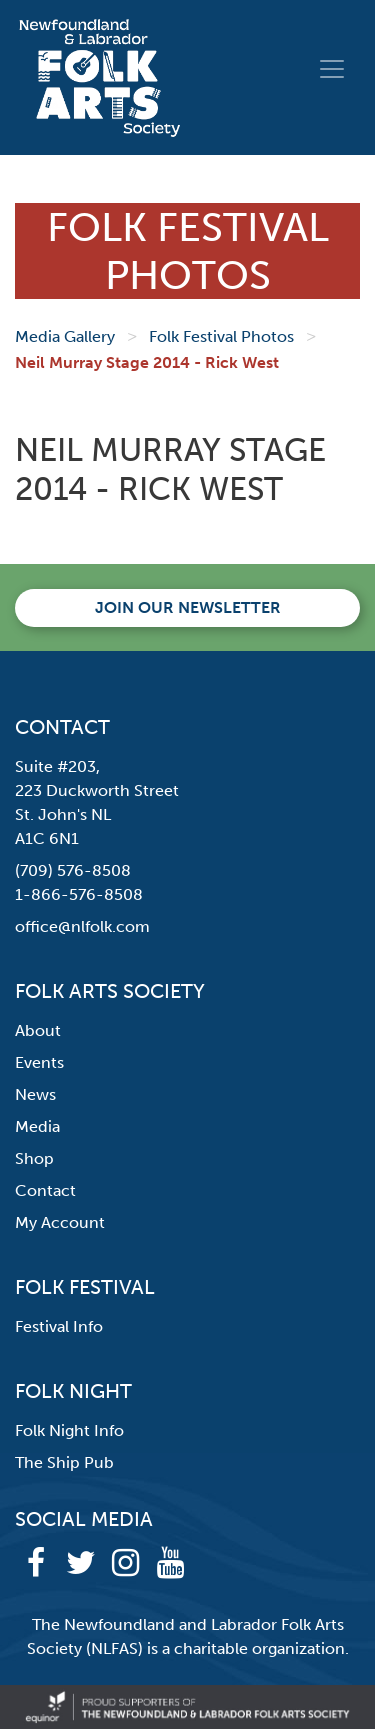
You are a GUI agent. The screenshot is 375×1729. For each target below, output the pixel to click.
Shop (34, 1158)
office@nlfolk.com (82, 926)
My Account (60, 1222)
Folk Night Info (69, 1430)
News (35, 1094)
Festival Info (59, 1326)
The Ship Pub (64, 1462)
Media (37, 1126)
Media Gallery (65, 336)
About (38, 1030)
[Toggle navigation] (332, 69)
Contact (45, 1190)
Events (39, 1062)
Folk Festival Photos (221, 336)
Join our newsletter (188, 607)
